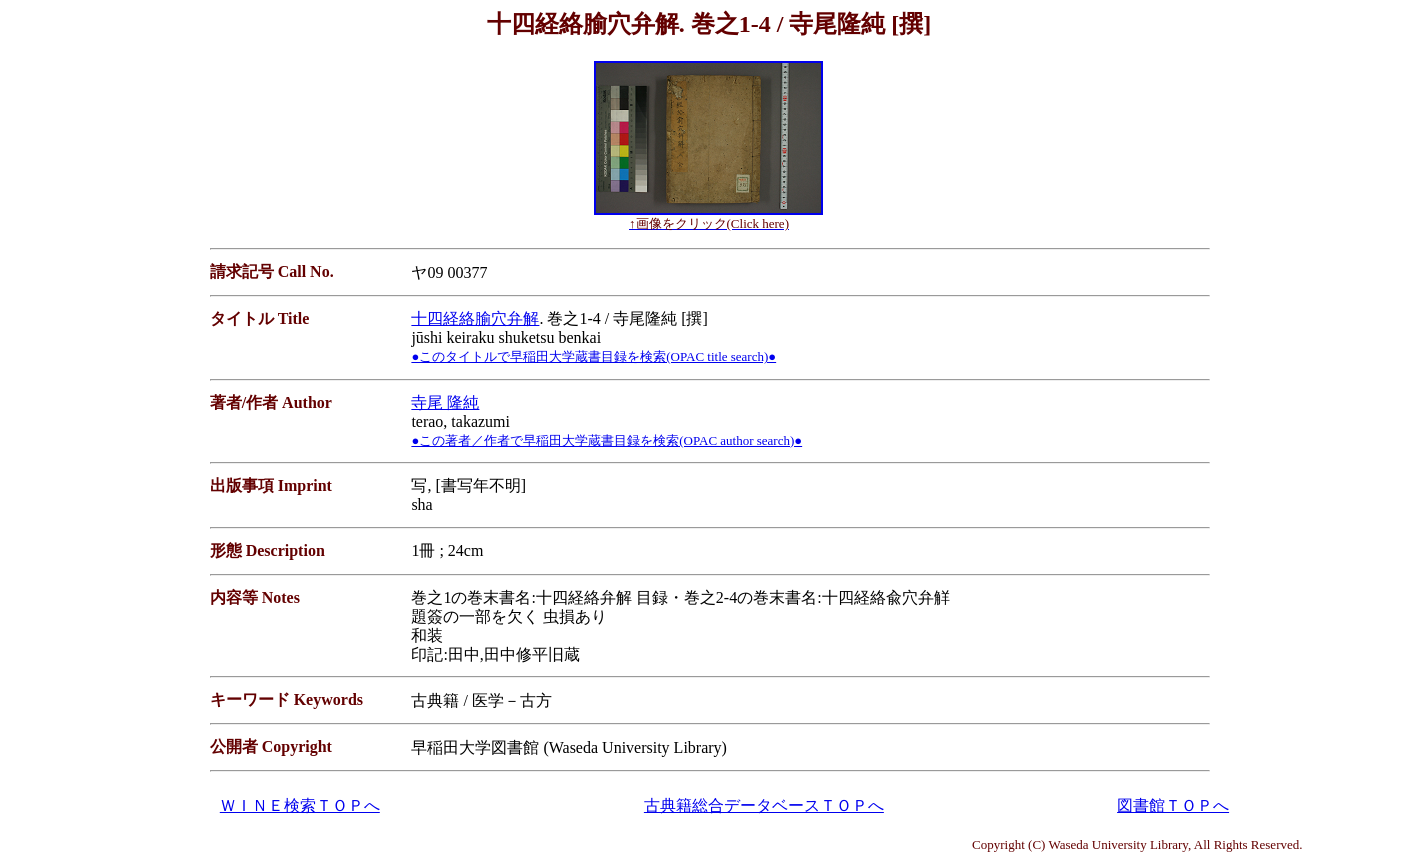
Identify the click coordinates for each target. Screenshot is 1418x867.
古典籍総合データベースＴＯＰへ (764, 805)
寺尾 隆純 (445, 402)
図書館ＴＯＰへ (1173, 805)
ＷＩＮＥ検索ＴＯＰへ (300, 805)
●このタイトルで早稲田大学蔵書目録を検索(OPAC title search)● (593, 356)
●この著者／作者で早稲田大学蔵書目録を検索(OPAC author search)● (606, 440)
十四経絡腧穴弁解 (475, 318)
